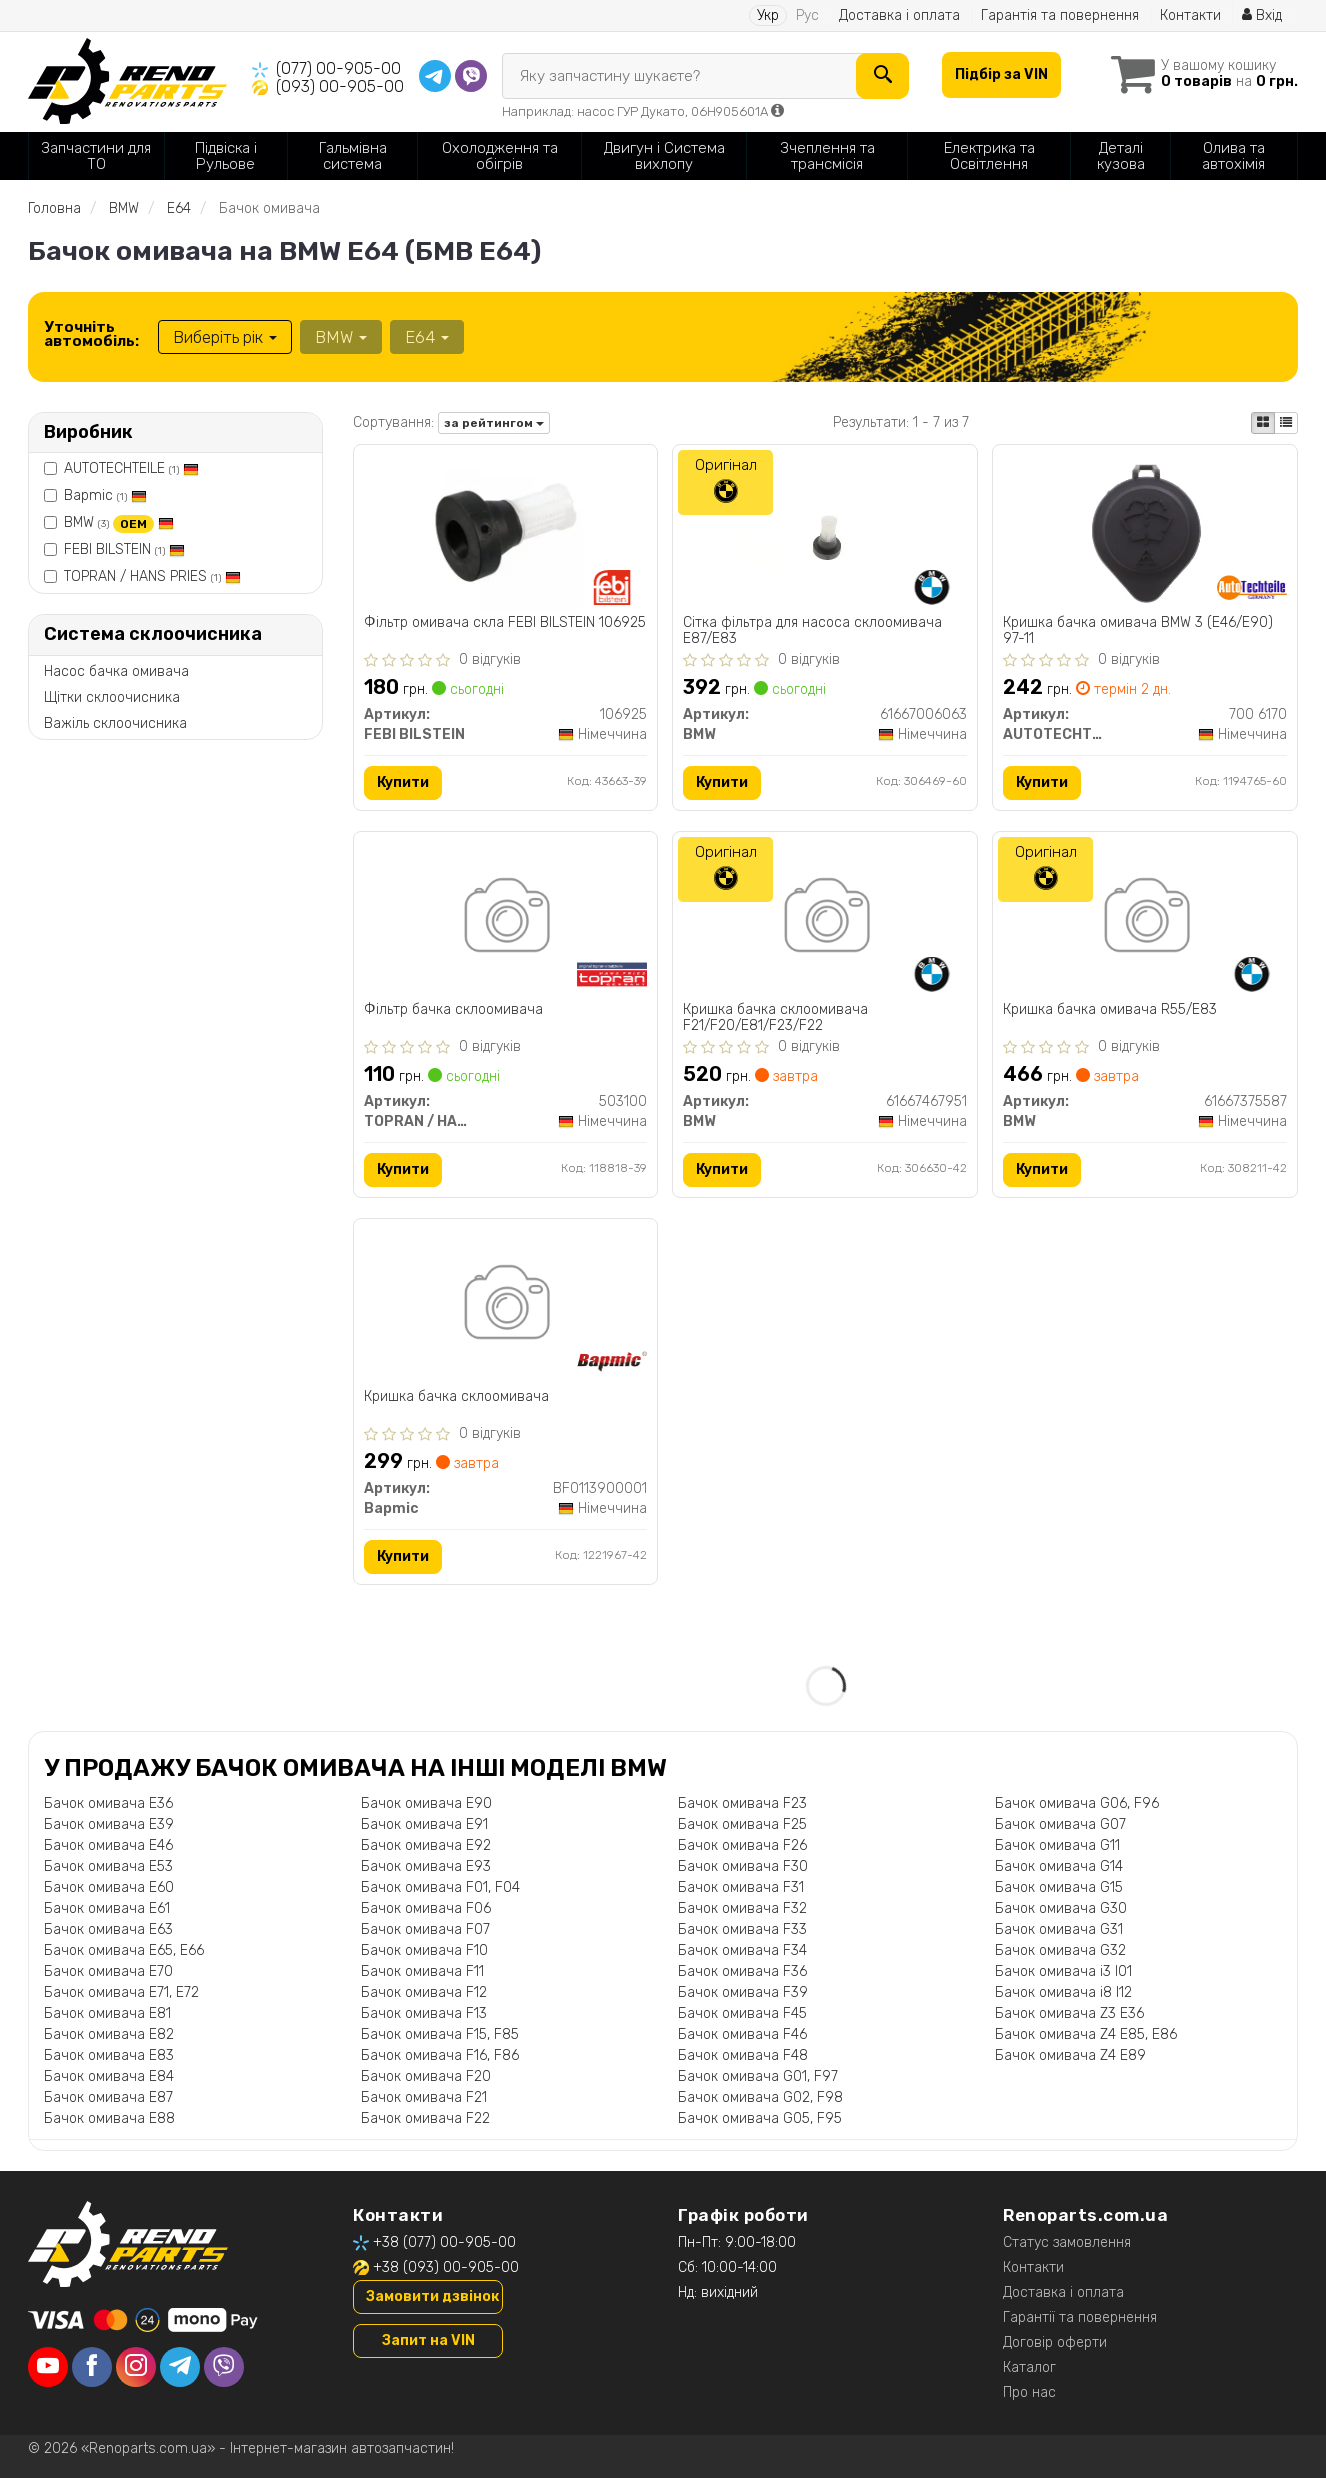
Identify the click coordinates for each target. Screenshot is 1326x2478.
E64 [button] (427, 337)
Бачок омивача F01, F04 (440, 1887)
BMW (119, 522)
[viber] (224, 2367)
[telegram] (180, 2367)
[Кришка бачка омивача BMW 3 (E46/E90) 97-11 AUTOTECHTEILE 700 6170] (1145, 531)
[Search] (882, 76)
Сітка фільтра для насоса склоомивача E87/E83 (812, 630)
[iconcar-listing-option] (1286, 423)
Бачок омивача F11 (422, 1971)
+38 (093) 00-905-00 (446, 2267)
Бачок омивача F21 (424, 2097)
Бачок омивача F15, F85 (440, 2034)
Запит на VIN (428, 2340)
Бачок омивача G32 (1060, 1950)
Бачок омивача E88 (109, 2118)
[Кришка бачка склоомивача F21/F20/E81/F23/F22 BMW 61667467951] (825, 918)
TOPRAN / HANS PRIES (152, 576)
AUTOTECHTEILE (131, 468)
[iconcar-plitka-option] (1263, 423)
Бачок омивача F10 (424, 1950)
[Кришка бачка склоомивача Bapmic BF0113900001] (505, 1305)
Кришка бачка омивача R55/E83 (1110, 1010)
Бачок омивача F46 (742, 2034)
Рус (807, 15)
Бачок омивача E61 (107, 1908)
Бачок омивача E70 (108, 1971)
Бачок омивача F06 (426, 1908)
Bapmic (105, 495)
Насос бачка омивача (116, 671)
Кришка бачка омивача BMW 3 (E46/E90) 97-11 (1138, 630)
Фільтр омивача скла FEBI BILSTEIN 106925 (505, 623)
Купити (403, 782)
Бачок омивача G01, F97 (758, 2076)
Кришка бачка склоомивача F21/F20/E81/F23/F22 (775, 1017)
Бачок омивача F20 (426, 2076)
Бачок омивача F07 (425, 1929)
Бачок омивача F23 (742, 1803)
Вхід (1262, 15)
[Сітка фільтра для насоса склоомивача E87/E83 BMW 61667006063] (825, 531)
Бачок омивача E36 (108, 1803)
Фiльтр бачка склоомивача (453, 1010)
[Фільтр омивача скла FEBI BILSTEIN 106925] (505, 531)
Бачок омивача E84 (109, 2076)
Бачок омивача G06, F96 (1077, 1803)
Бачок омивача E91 (424, 1824)
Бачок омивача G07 (1060, 1824)
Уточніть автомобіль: (91, 334)
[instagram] (136, 2367)
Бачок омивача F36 (742, 1971)
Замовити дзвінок (432, 2296)
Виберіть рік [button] (225, 337)
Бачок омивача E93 (426, 1866)
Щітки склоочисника (112, 697)
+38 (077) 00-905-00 (444, 2242)
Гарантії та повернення (1080, 2317)
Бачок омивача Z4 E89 (1070, 2055)
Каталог (1029, 2367)
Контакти (1190, 15)
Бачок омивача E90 (426, 1803)
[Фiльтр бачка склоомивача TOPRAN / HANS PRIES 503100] (505, 918)
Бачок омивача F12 (424, 1992)
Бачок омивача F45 (742, 2013)
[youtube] (48, 2367)
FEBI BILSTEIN (124, 549)
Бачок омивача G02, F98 (760, 2097)
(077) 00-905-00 (338, 68)
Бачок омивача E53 (108, 1866)
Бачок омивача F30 (743, 1866)
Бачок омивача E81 (107, 2013)
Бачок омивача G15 (1059, 1887)
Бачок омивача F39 (743, 1992)
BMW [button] (341, 337)
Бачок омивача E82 (109, 2034)
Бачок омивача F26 (742, 1845)
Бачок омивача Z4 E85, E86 (1086, 2034)
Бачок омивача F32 (742, 1908)
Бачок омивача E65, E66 (124, 1950)
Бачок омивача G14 (1059, 1866)
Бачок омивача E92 (426, 1845)
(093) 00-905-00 (340, 86)
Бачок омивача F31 (741, 1887)
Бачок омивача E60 (109, 1887)
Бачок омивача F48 (743, 2055)
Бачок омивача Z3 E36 (1069, 2013)
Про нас (1029, 2392)
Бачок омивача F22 (425, 2118)
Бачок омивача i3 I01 (1063, 1971)
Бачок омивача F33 (742, 1929)
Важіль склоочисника (115, 723)
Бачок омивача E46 (108, 1845)
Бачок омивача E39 (109, 1824)
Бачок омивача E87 (108, 2097)
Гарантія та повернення (1060, 15)
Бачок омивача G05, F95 (760, 2118)
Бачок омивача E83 (109, 2055)
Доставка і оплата (899, 15)
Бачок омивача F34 (742, 1950)
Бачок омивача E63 (108, 1929)
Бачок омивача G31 (1059, 1929)
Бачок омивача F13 (424, 2013)
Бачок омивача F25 (742, 1824)
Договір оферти (1055, 2342)
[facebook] (92, 2367)
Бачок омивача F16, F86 (440, 2055)
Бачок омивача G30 (1061, 1908)
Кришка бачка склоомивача (456, 1397)
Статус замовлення (1067, 2242)
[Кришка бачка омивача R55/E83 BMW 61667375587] (1145, 918)
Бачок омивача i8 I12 (1063, 1992)
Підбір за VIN (1001, 74)
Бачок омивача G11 (1057, 1845)
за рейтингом (494, 423)
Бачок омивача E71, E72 (121, 1992)
